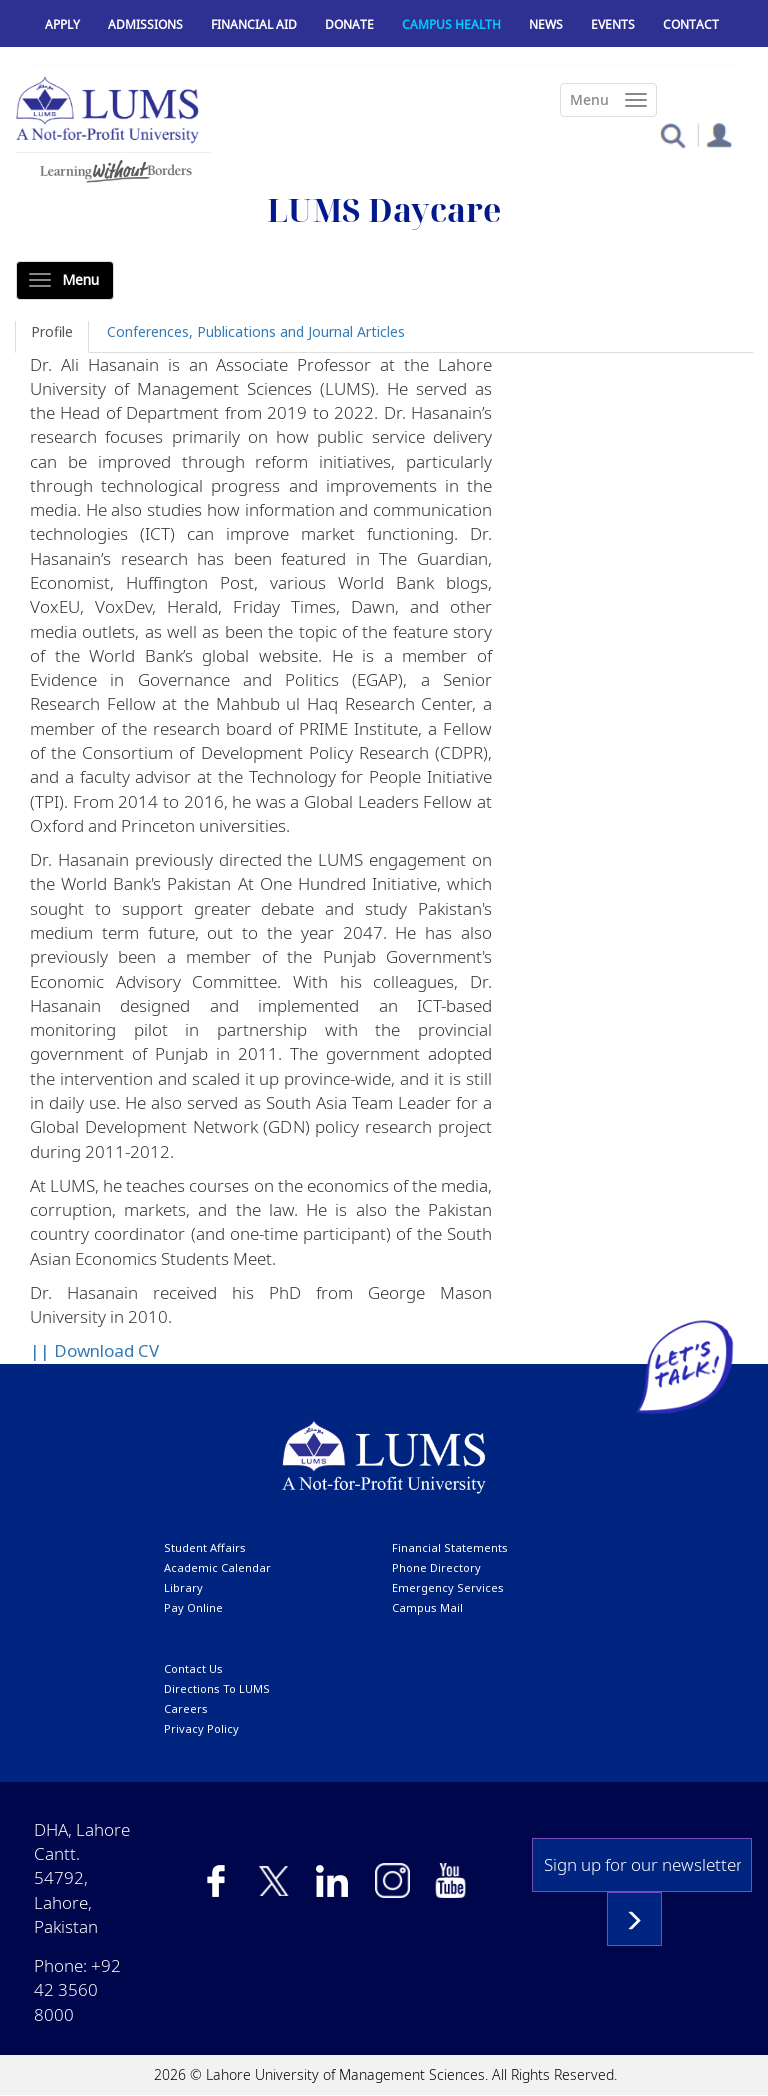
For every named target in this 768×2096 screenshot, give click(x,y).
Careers (186, 1708)
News (546, 24)
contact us (193, 1668)
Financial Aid (254, 24)
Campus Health (451, 24)
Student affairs (205, 1547)
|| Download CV (94, 1350)
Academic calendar (217, 1567)
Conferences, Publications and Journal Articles (256, 331)
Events (613, 24)
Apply (62, 24)
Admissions (145, 24)
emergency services (448, 1587)
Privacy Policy (201, 1728)
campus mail (427, 1607)
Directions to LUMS (217, 1688)
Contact (691, 24)
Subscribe (634, 1919)
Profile (52, 331)
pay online (193, 1607)
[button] (672, 134)
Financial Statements (450, 1547)
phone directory (436, 1567)
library (183, 1587)
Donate (349, 24)
